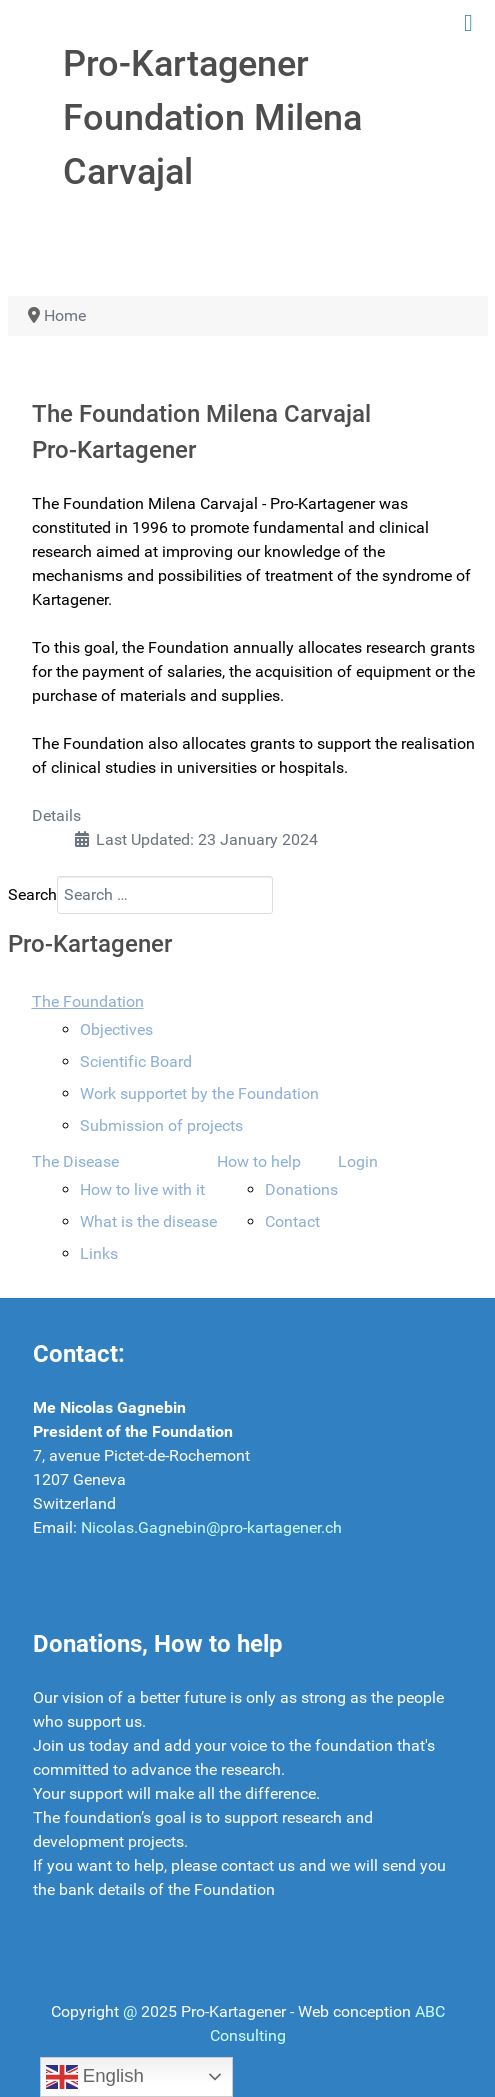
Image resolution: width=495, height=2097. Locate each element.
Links (99, 1253)
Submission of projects (161, 1125)
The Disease (75, 1161)
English (95, 2077)
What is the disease (148, 1221)
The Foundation (88, 1001)
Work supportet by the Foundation (199, 1093)
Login (358, 1161)
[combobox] (165, 895)
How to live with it (142, 1189)
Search (32, 894)
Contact (292, 1221)
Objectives (116, 1029)
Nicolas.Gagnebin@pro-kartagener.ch (211, 1527)
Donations (301, 1189)
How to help (259, 1161)
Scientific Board (136, 1061)
